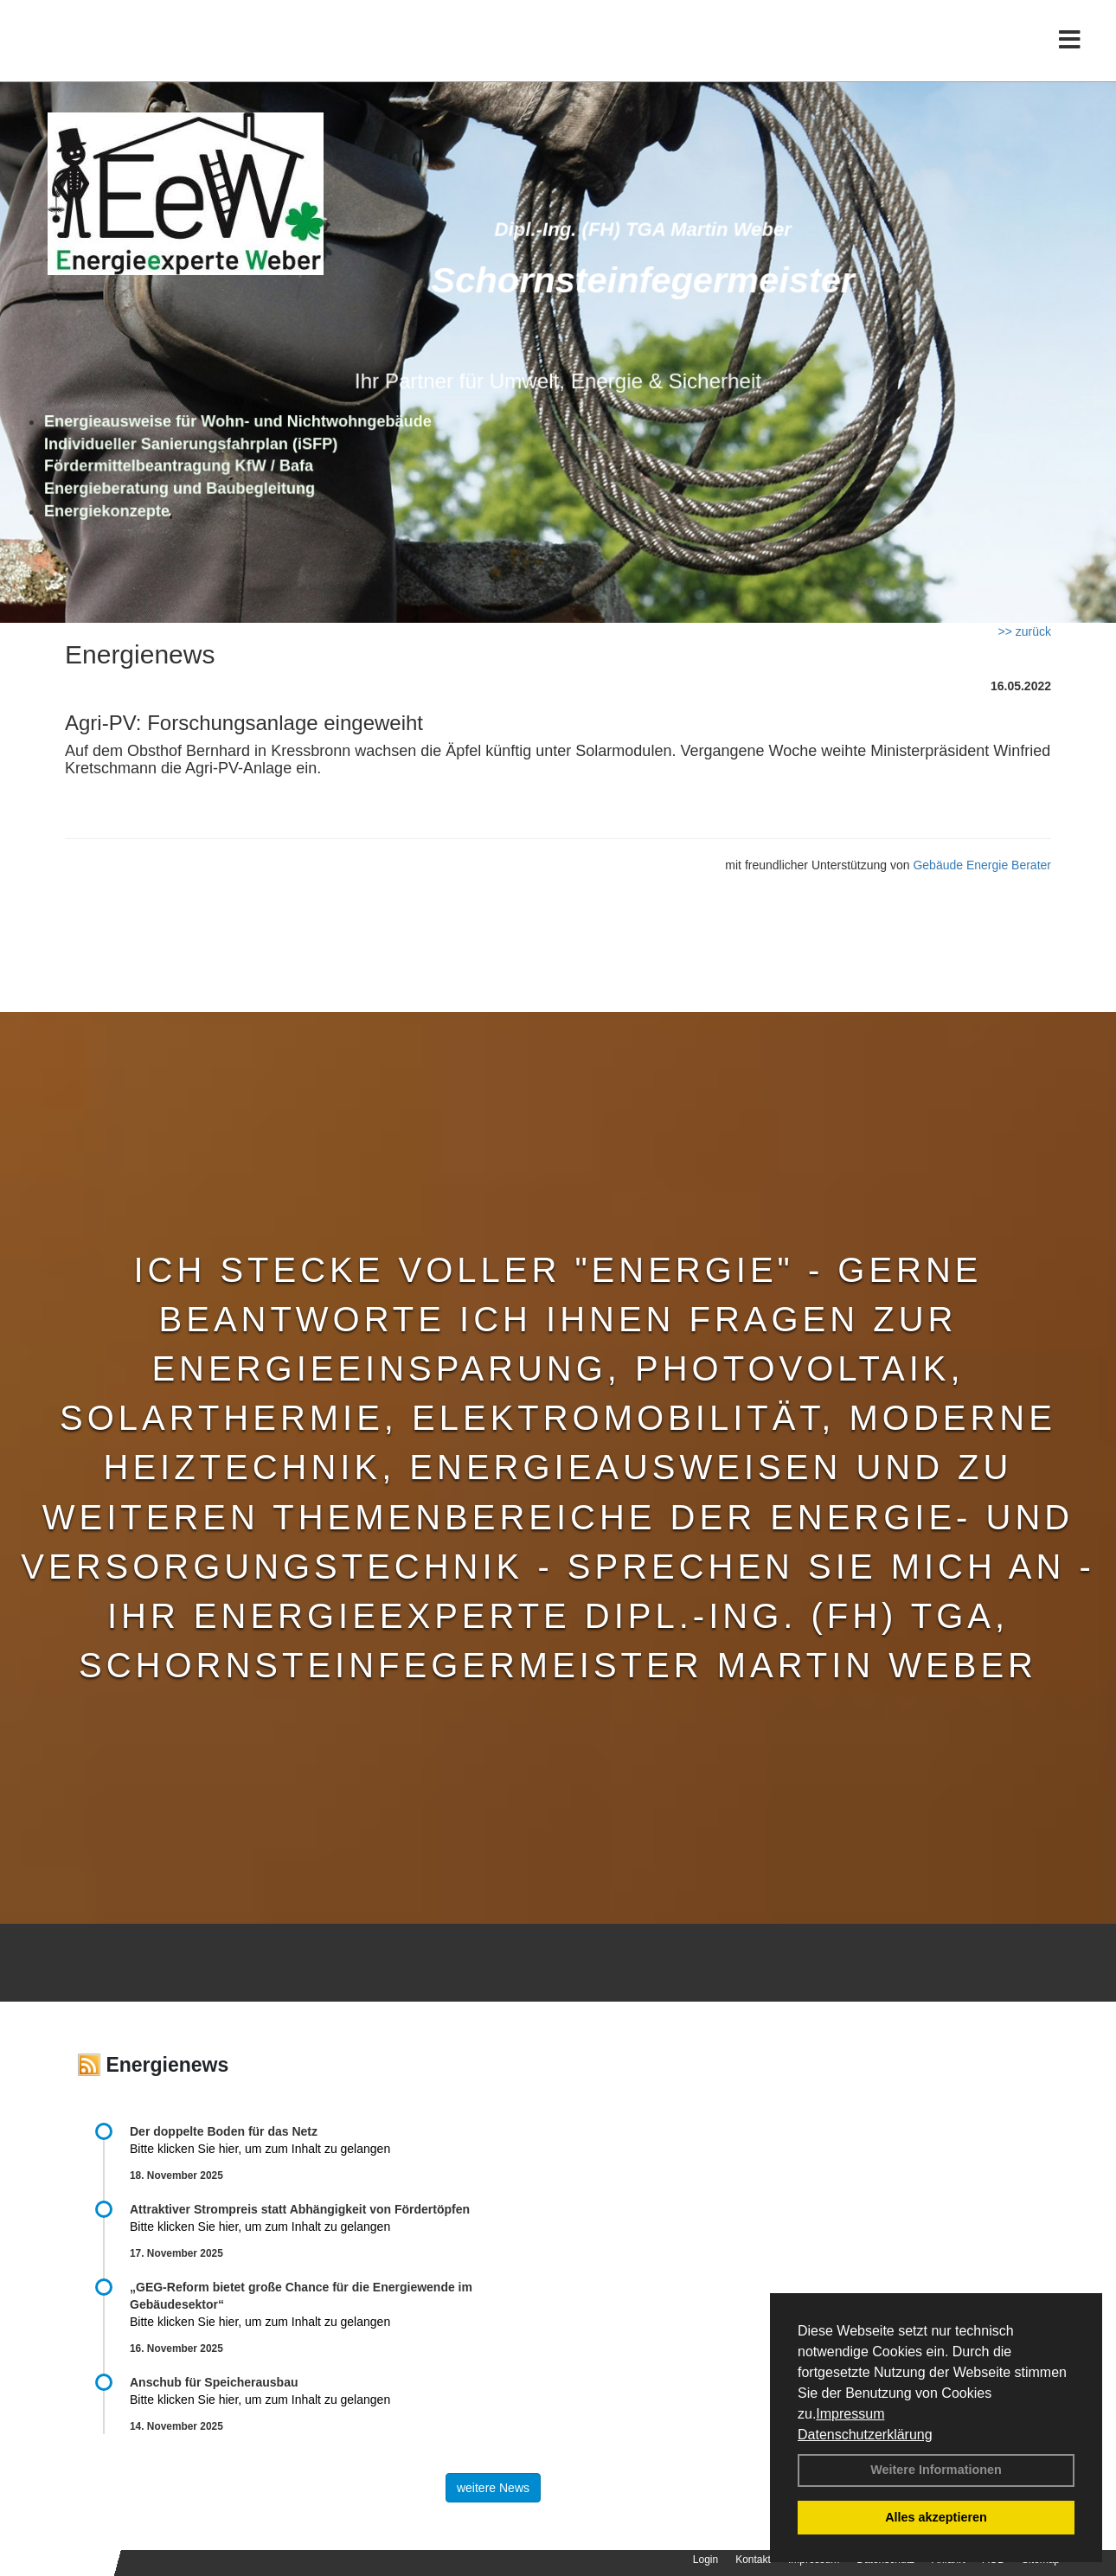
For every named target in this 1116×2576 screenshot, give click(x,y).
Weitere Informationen (936, 2470)
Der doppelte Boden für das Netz (223, 2131)
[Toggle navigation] (1069, 50)
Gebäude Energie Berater (982, 865)
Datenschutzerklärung (865, 2434)
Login (705, 2560)
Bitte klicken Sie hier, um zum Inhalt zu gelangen (260, 2149)
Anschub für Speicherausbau (214, 2382)
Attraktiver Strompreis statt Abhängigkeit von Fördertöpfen (300, 2209)
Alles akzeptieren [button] (936, 2517)
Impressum (850, 2413)
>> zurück (1024, 631)
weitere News (493, 2488)
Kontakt (753, 2560)
